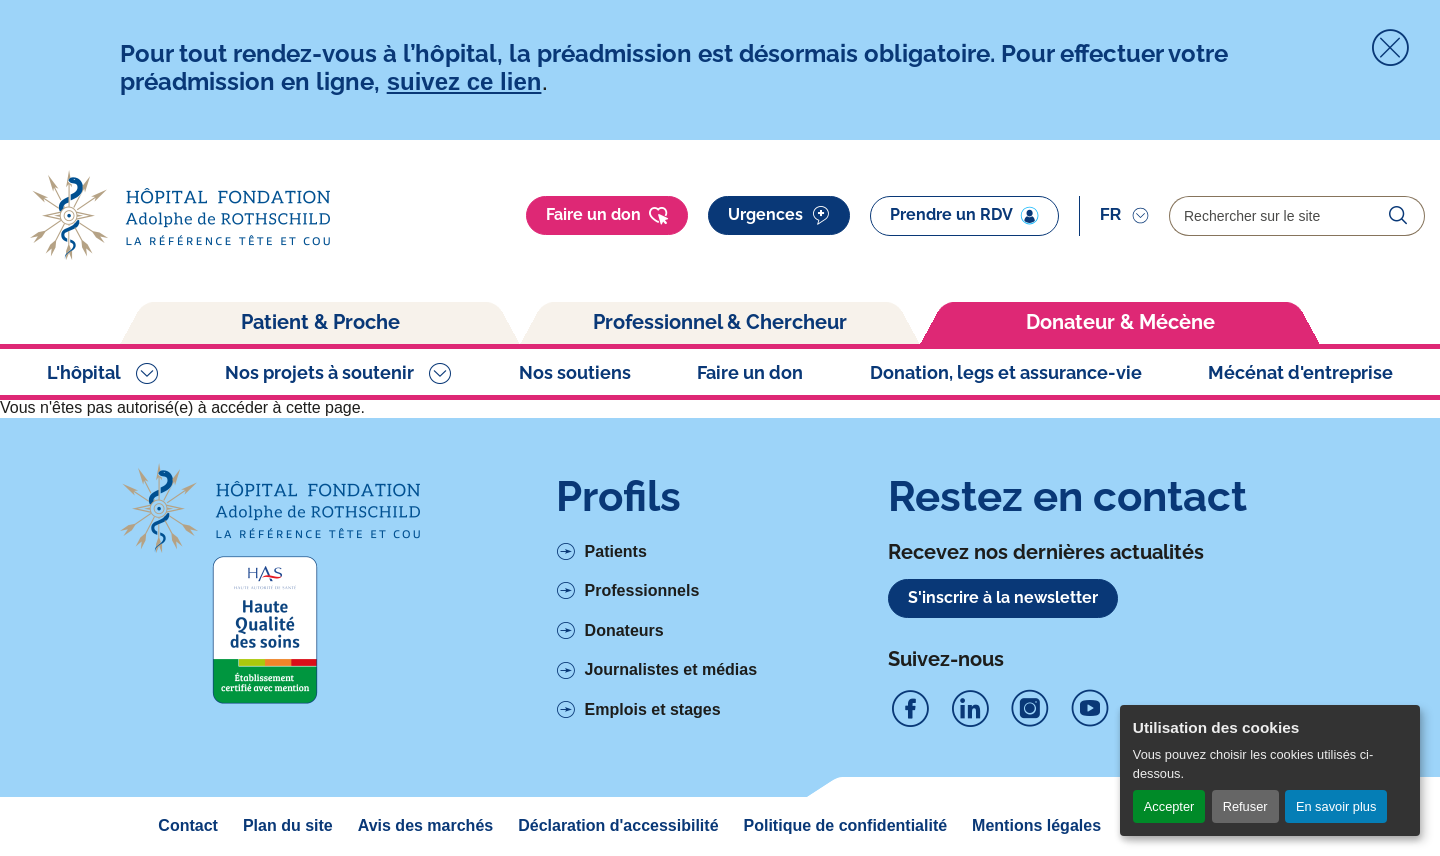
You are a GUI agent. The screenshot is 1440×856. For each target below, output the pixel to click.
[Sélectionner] (1124, 215)
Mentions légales (1036, 825)
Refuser (1245, 806)
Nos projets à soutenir (319, 372)
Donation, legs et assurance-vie (1006, 372)
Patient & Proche (320, 322)
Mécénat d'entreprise (1300, 372)
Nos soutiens (575, 372)
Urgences (779, 216)
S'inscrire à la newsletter (1003, 597)
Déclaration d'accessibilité (618, 825)
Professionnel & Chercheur (720, 322)
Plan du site (288, 825)
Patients (616, 551)
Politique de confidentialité (846, 825)
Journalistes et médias (671, 669)
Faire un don (607, 216)
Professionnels (642, 590)
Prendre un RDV (964, 215)
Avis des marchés (425, 825)
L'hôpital (84, 372)
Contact (188, 825)
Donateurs (624, 630)
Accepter (1169, 806)
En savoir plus (1336, 806)
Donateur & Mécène (1120, 322)
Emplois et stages (653, 709)
